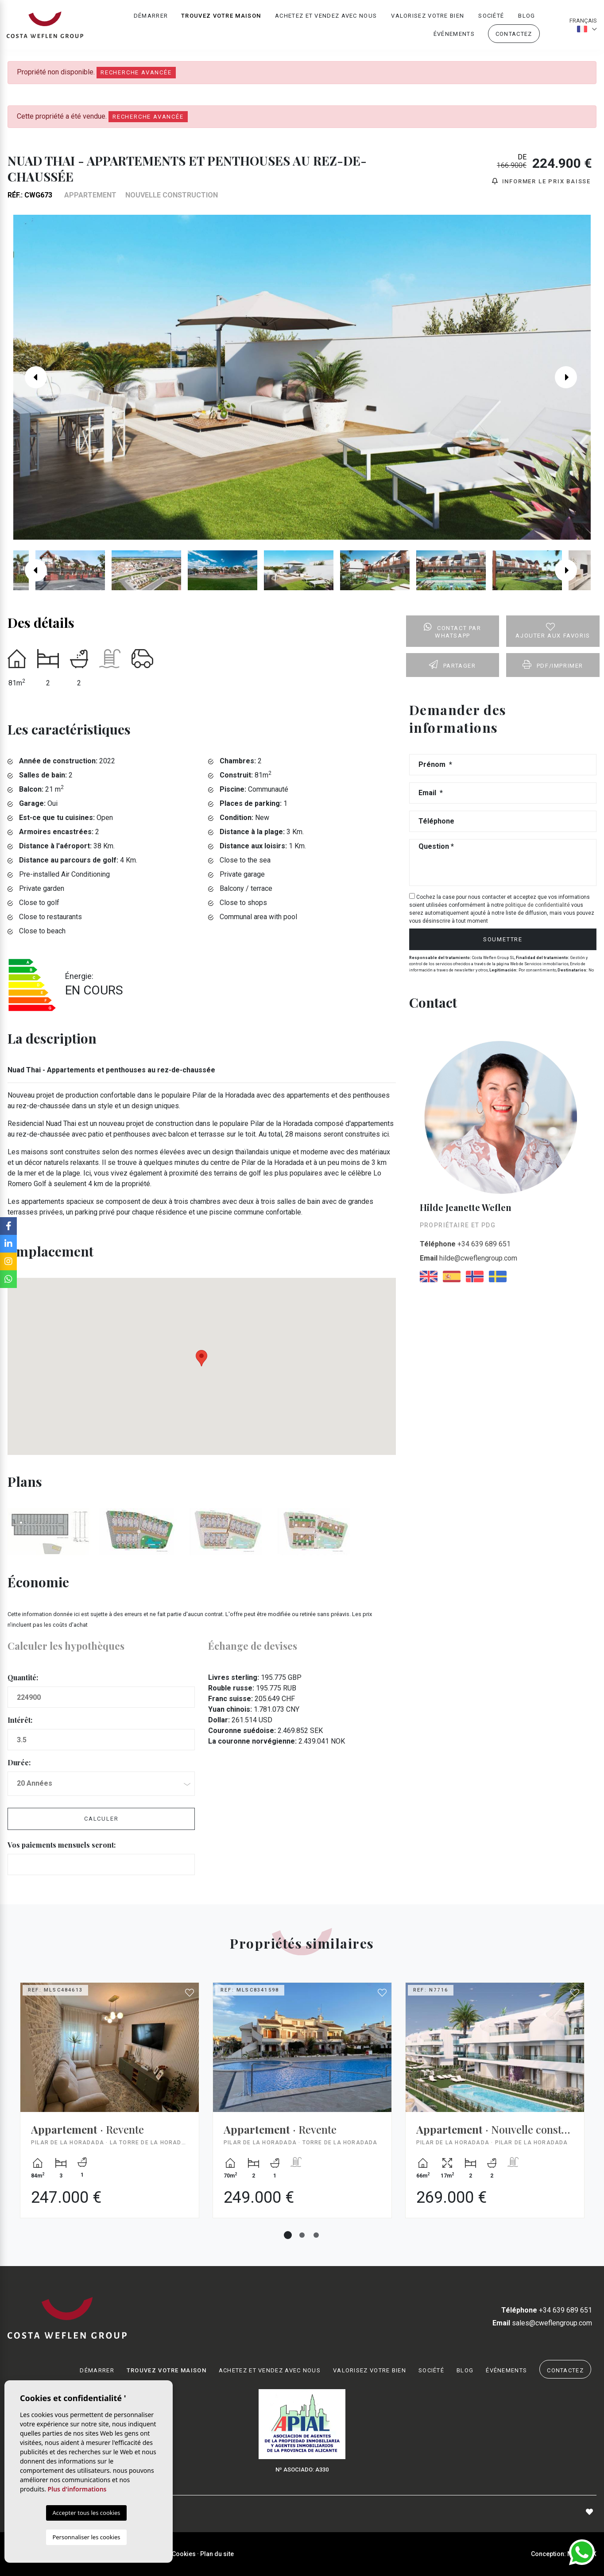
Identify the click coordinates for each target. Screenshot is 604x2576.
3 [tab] (316, 2235)
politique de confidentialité (538, 905)
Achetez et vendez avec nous (326, 15)
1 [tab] (288, 2235)
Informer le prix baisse (541, 181)
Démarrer (151, 15)
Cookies (184, 2553)
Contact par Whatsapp (452, 631)
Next (572, 377)
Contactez (514, 34)
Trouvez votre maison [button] (221, 15)
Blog (526, 15)
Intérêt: (20, 1720)
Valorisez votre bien (427, 15)
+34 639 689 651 (465, 1244)
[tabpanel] (109, 2107)
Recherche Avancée (136, 72)
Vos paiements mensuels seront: (62, 1844)
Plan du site (217, 2553)
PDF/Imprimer (553, 664)
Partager (452, 664)
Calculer (101, 1818)
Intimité (156, 2553)
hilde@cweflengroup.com (468, 1258)
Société (491, 15)
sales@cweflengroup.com (542, 2323)
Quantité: (23, 1677)
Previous (31, 377)
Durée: (19, 1762)
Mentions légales (116, 2553)
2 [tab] (302, 2235)
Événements (454, 34)
